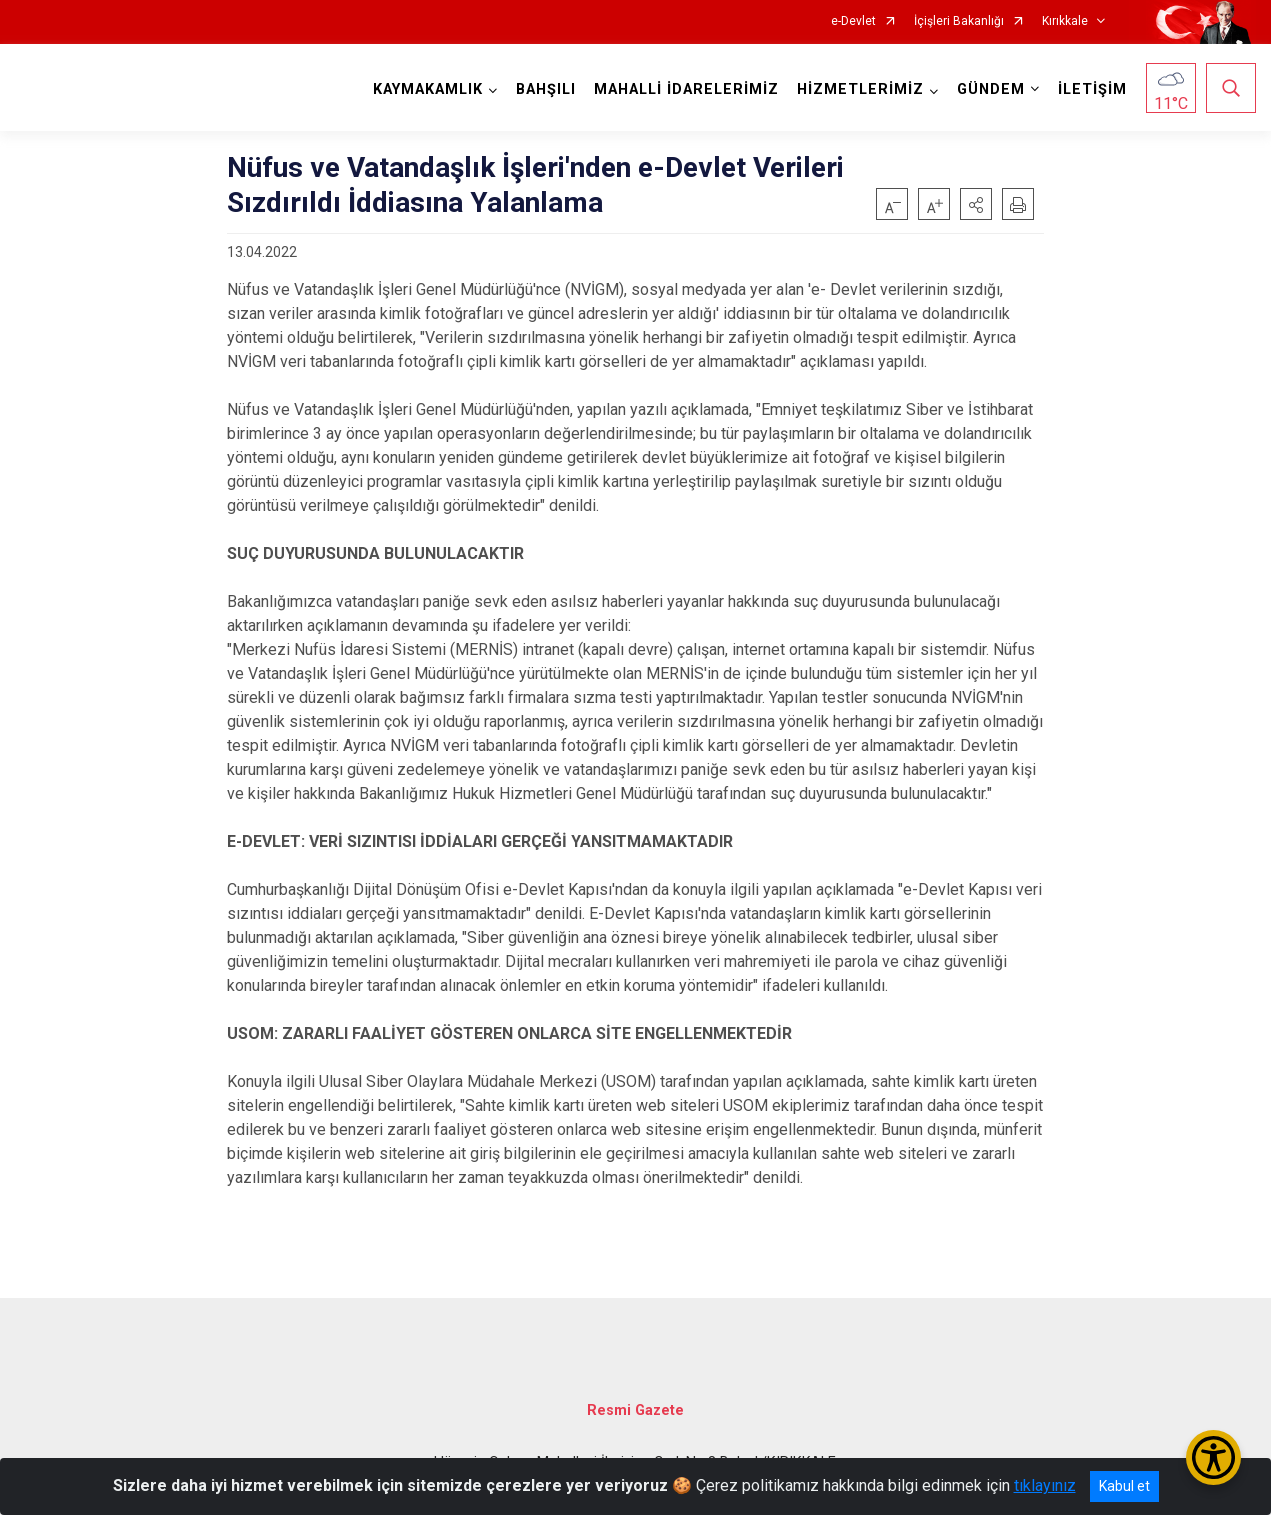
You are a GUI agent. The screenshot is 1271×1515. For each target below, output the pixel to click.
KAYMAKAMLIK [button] (428, 89)
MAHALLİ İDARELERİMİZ (686, 89)
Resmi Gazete (635, 1410)
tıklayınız (1045, 1485)
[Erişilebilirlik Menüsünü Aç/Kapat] (1213, 1457)
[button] (976, 204)
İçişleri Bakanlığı (959, 21)
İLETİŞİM (1092, 89)
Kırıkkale (1065, 21)
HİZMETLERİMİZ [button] (860, 89)
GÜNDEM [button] (991, 89)
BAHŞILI (546, 89)
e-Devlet (853, 21)
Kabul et (1124, 1486)
